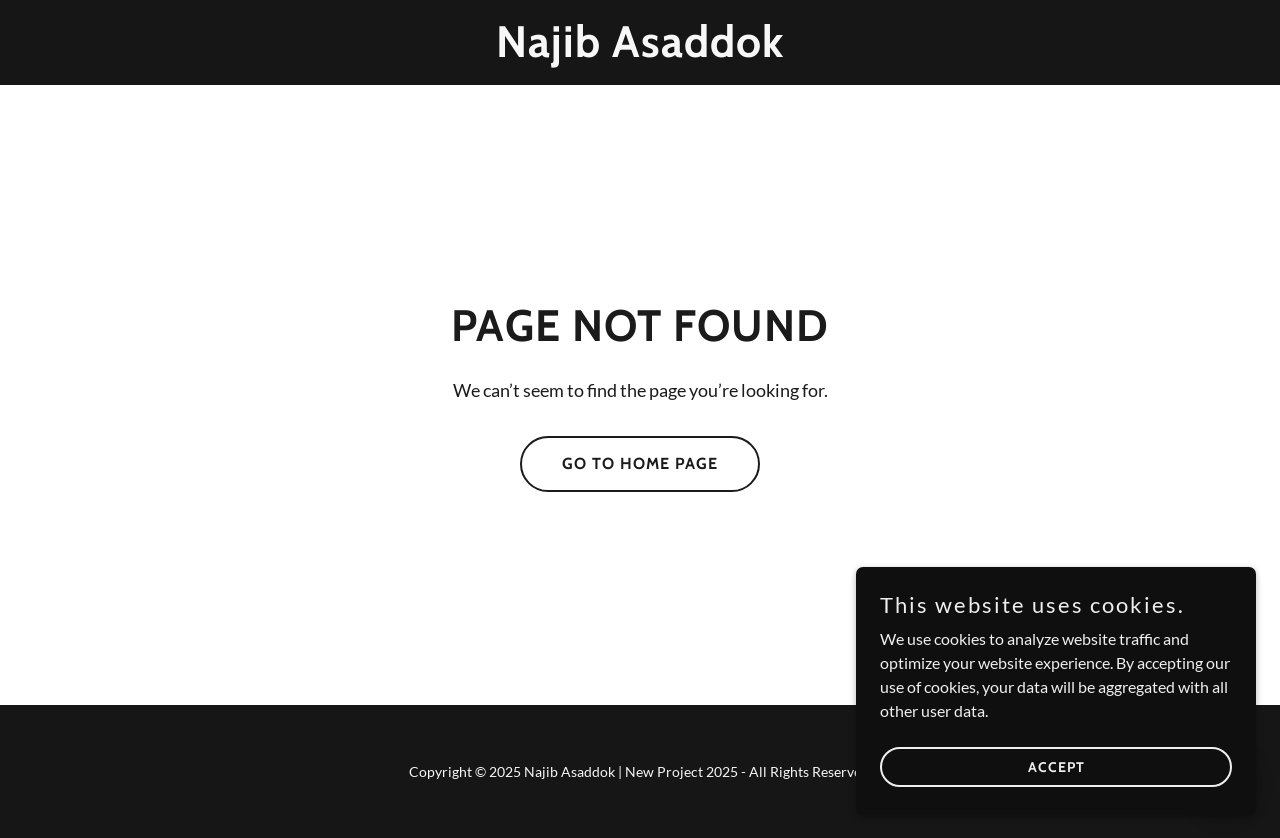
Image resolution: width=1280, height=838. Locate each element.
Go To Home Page (640, 463)
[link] (640, 50)
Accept (1056, 766)
